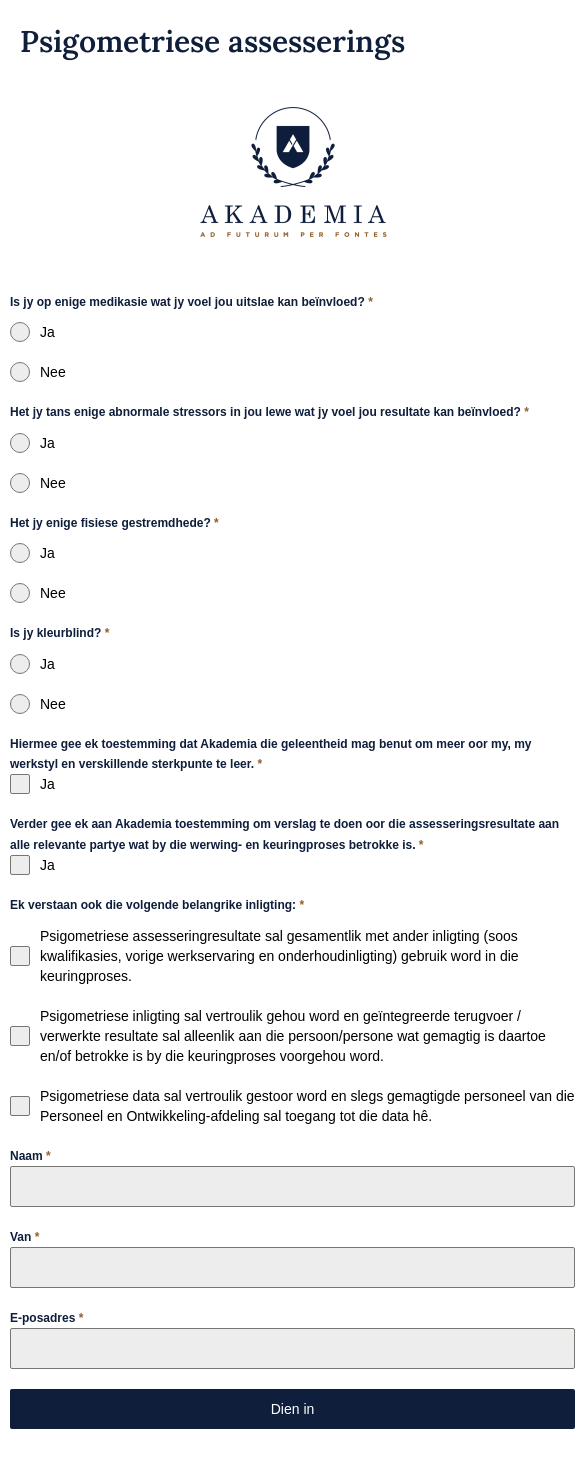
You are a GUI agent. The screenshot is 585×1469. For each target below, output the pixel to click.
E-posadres (46, 1318)
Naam (30, 1156)
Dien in (293, 1409)
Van (24, 1237)
